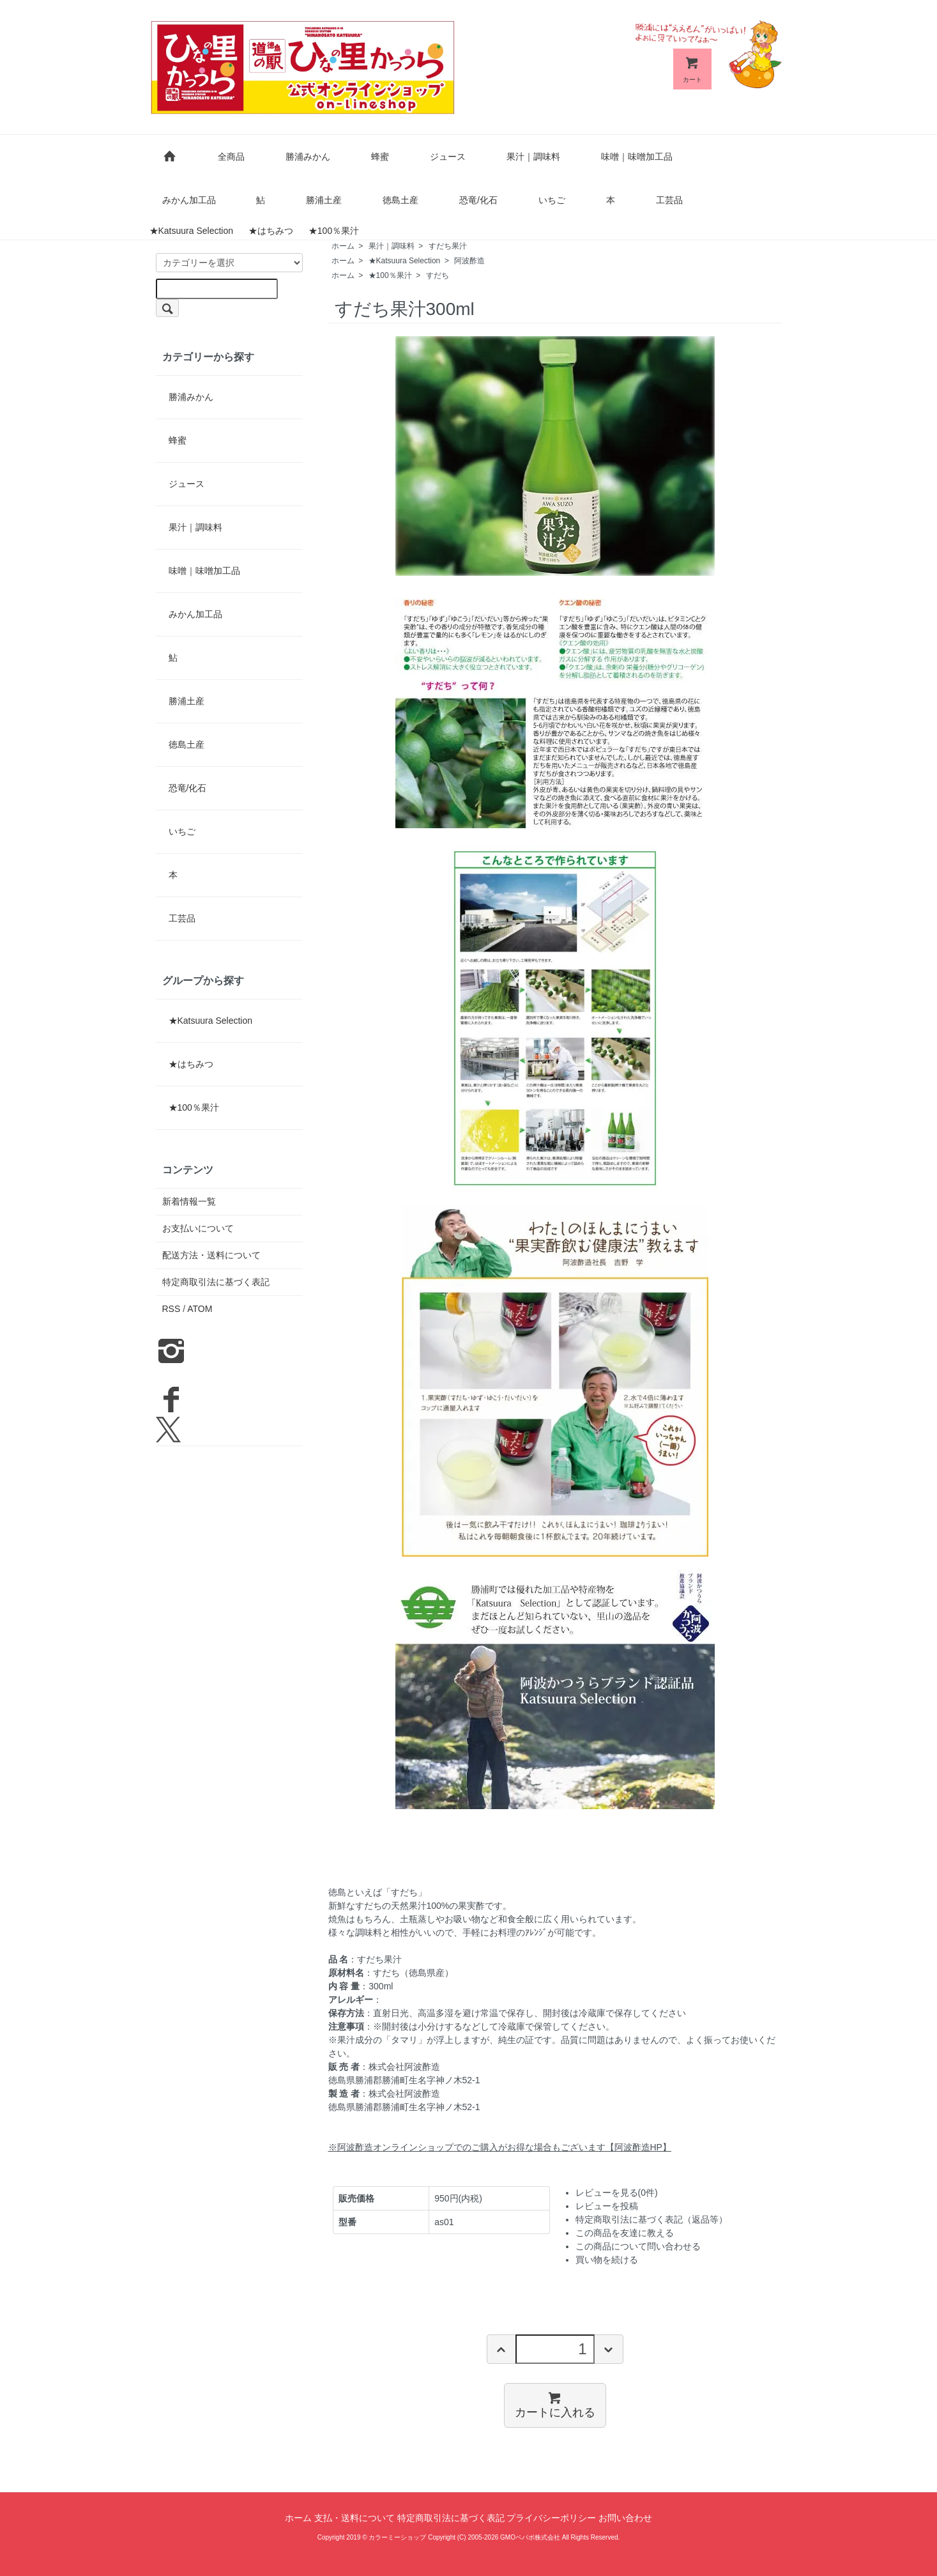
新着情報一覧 (189, 1201)
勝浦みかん (308, 156)
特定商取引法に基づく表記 (216, 1282)
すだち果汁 (448, 246)
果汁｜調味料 (533, 156)
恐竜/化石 (478, 200)
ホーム (342, 246)
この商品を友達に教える (624, 2233)
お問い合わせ (625, 2518)
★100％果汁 (334, 231)
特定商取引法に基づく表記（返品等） (651, 2219)
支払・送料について (354, 2518)
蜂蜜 (380, 156)
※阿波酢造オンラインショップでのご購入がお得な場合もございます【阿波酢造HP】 (499, 2147)
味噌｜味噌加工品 (637, 156)
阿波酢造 (469, 260)
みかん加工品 (189, 200)
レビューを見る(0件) (616, 2192)
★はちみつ (270, 231)
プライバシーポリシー (551, 2518)
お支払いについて (198, 1228)
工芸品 (669, 200)
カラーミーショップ (397, 2537)
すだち (437, 275)
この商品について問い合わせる (638, 2246)
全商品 (231, 156)
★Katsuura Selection (191, 231)
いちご (551, 200)
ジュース (448, 156)
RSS (171, 1309)
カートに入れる (555, 2404)
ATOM (199, 1309)
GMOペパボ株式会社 (530, 2537)
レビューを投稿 (606, 2206)
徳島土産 (400, 200)
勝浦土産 (324, 200)
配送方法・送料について (211, 1255)
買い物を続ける (606, 2260)
